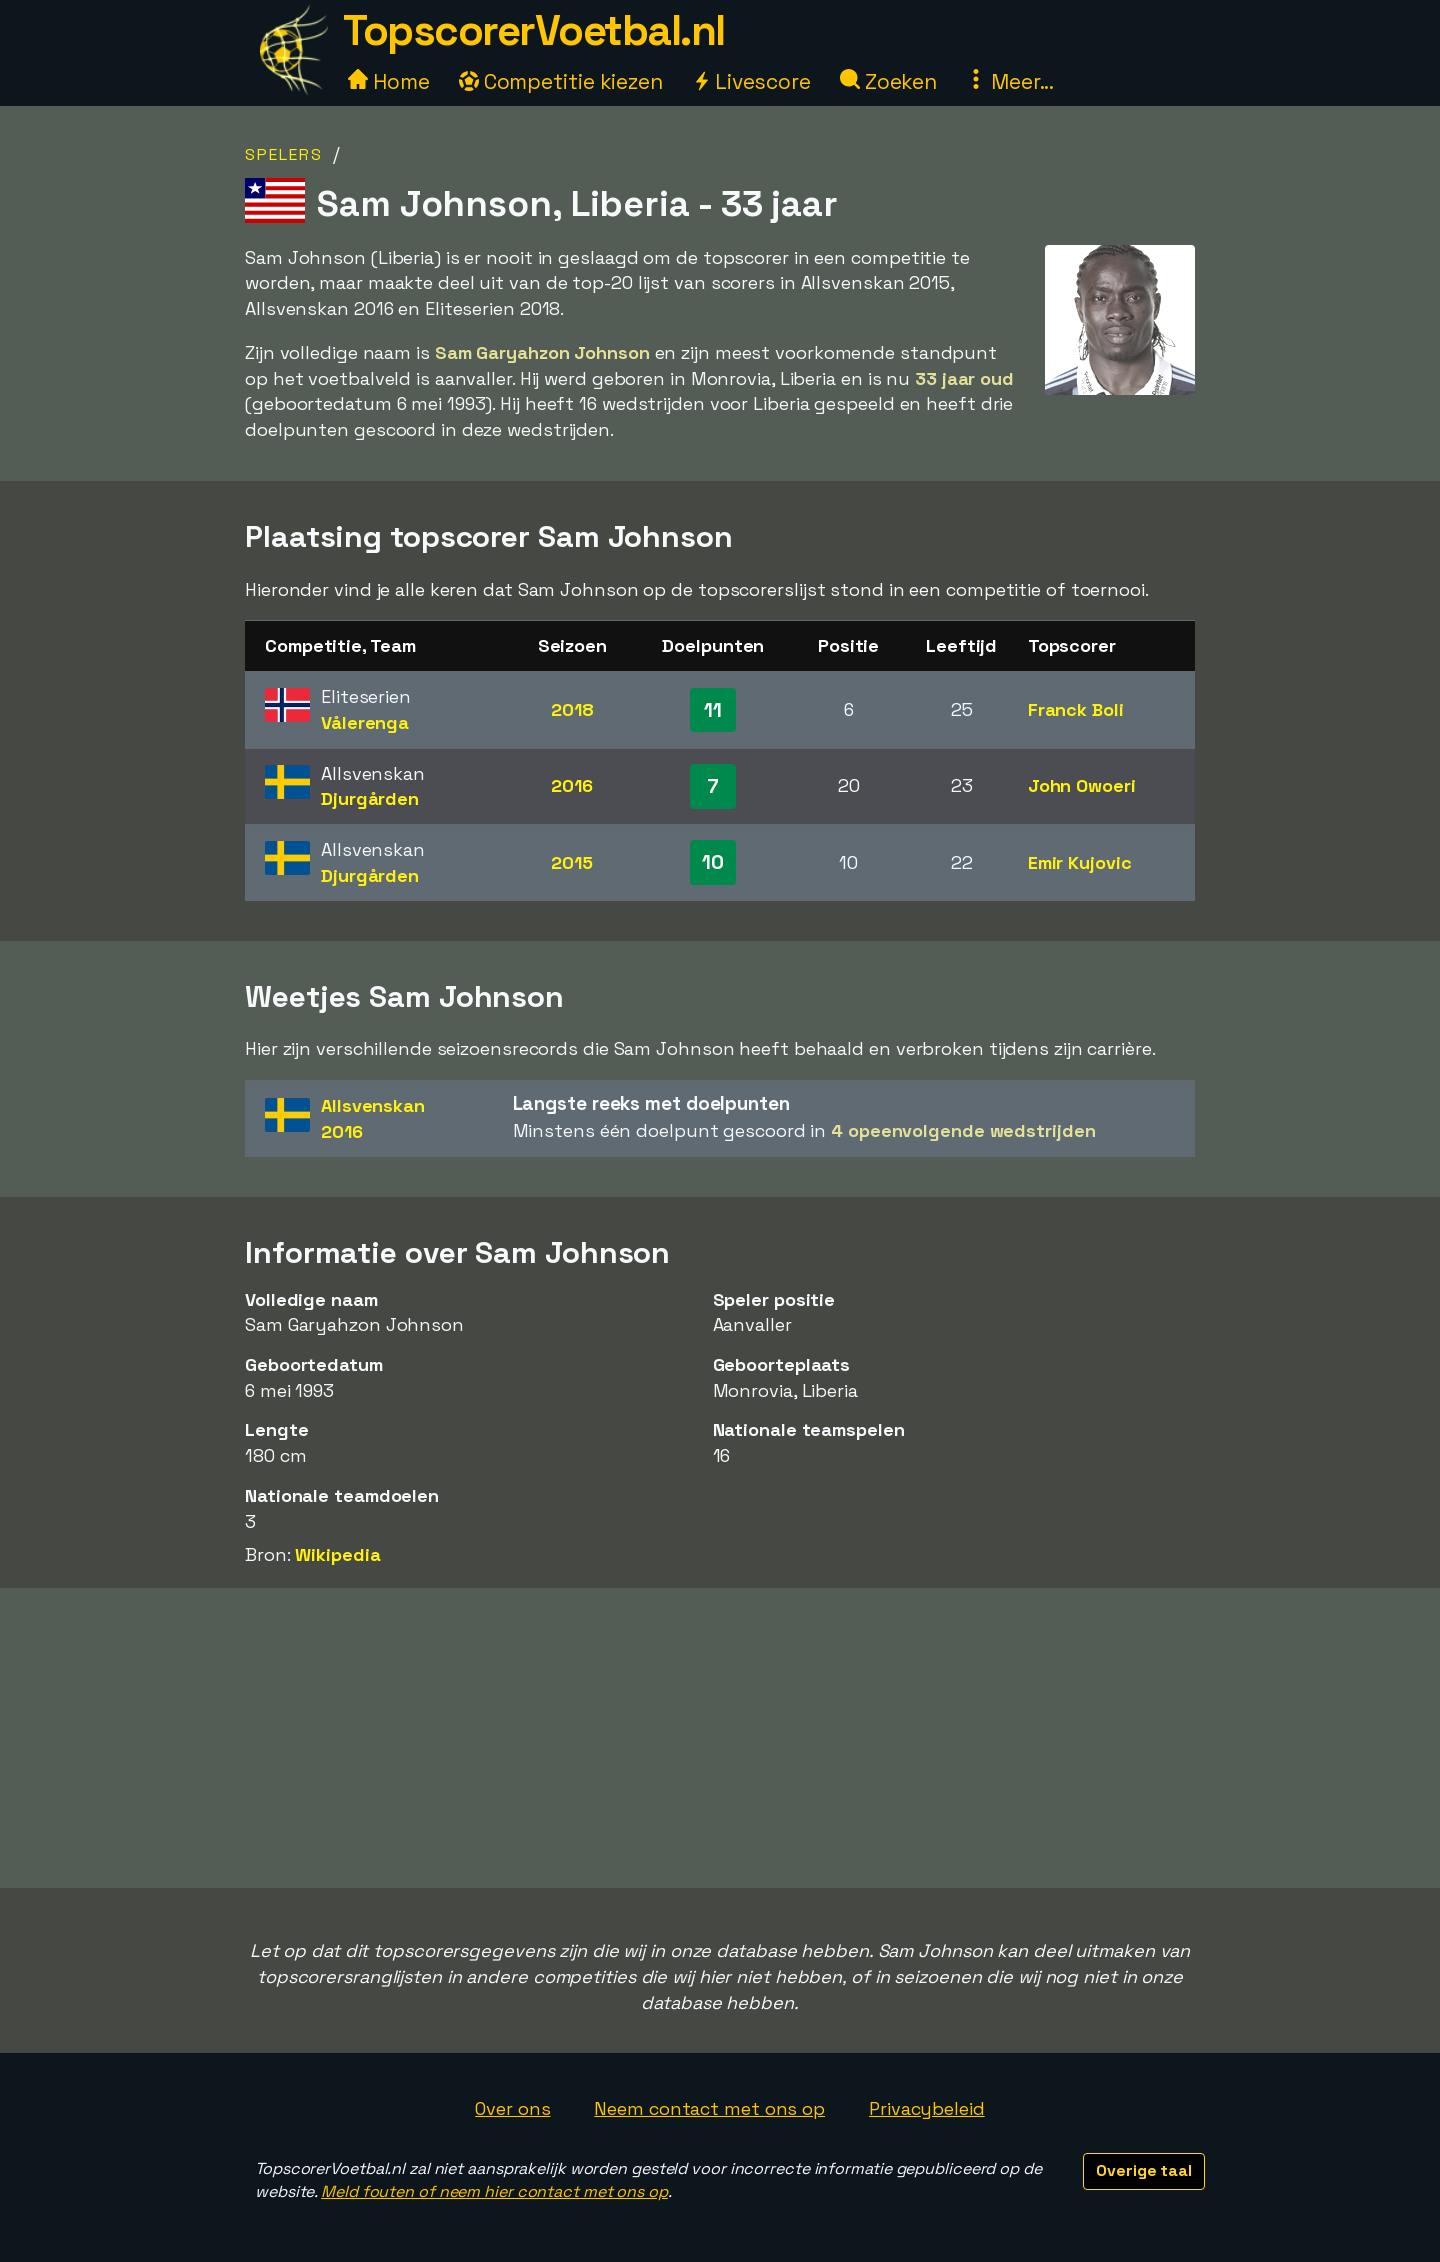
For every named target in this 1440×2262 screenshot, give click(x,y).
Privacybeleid (927, 2108)
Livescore (751, 81)
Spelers (284, 154)
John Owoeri (1082, 785)
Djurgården (370, 798)
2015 (572, 862)
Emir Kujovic (1080, 862)
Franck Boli (1076, 709)
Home (389, 81)
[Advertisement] (720, 1738)
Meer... (1010, 81)
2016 (572, 785)
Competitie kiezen (561, 81)
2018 (572, 709)
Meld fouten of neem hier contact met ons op (494, 2191)
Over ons (512, 2108)
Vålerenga (365, 722)
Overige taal (1144, 2170)
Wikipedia (337, 1554)
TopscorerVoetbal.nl (534, 30)
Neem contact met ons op (709, 2108)
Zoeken (888, 81)
